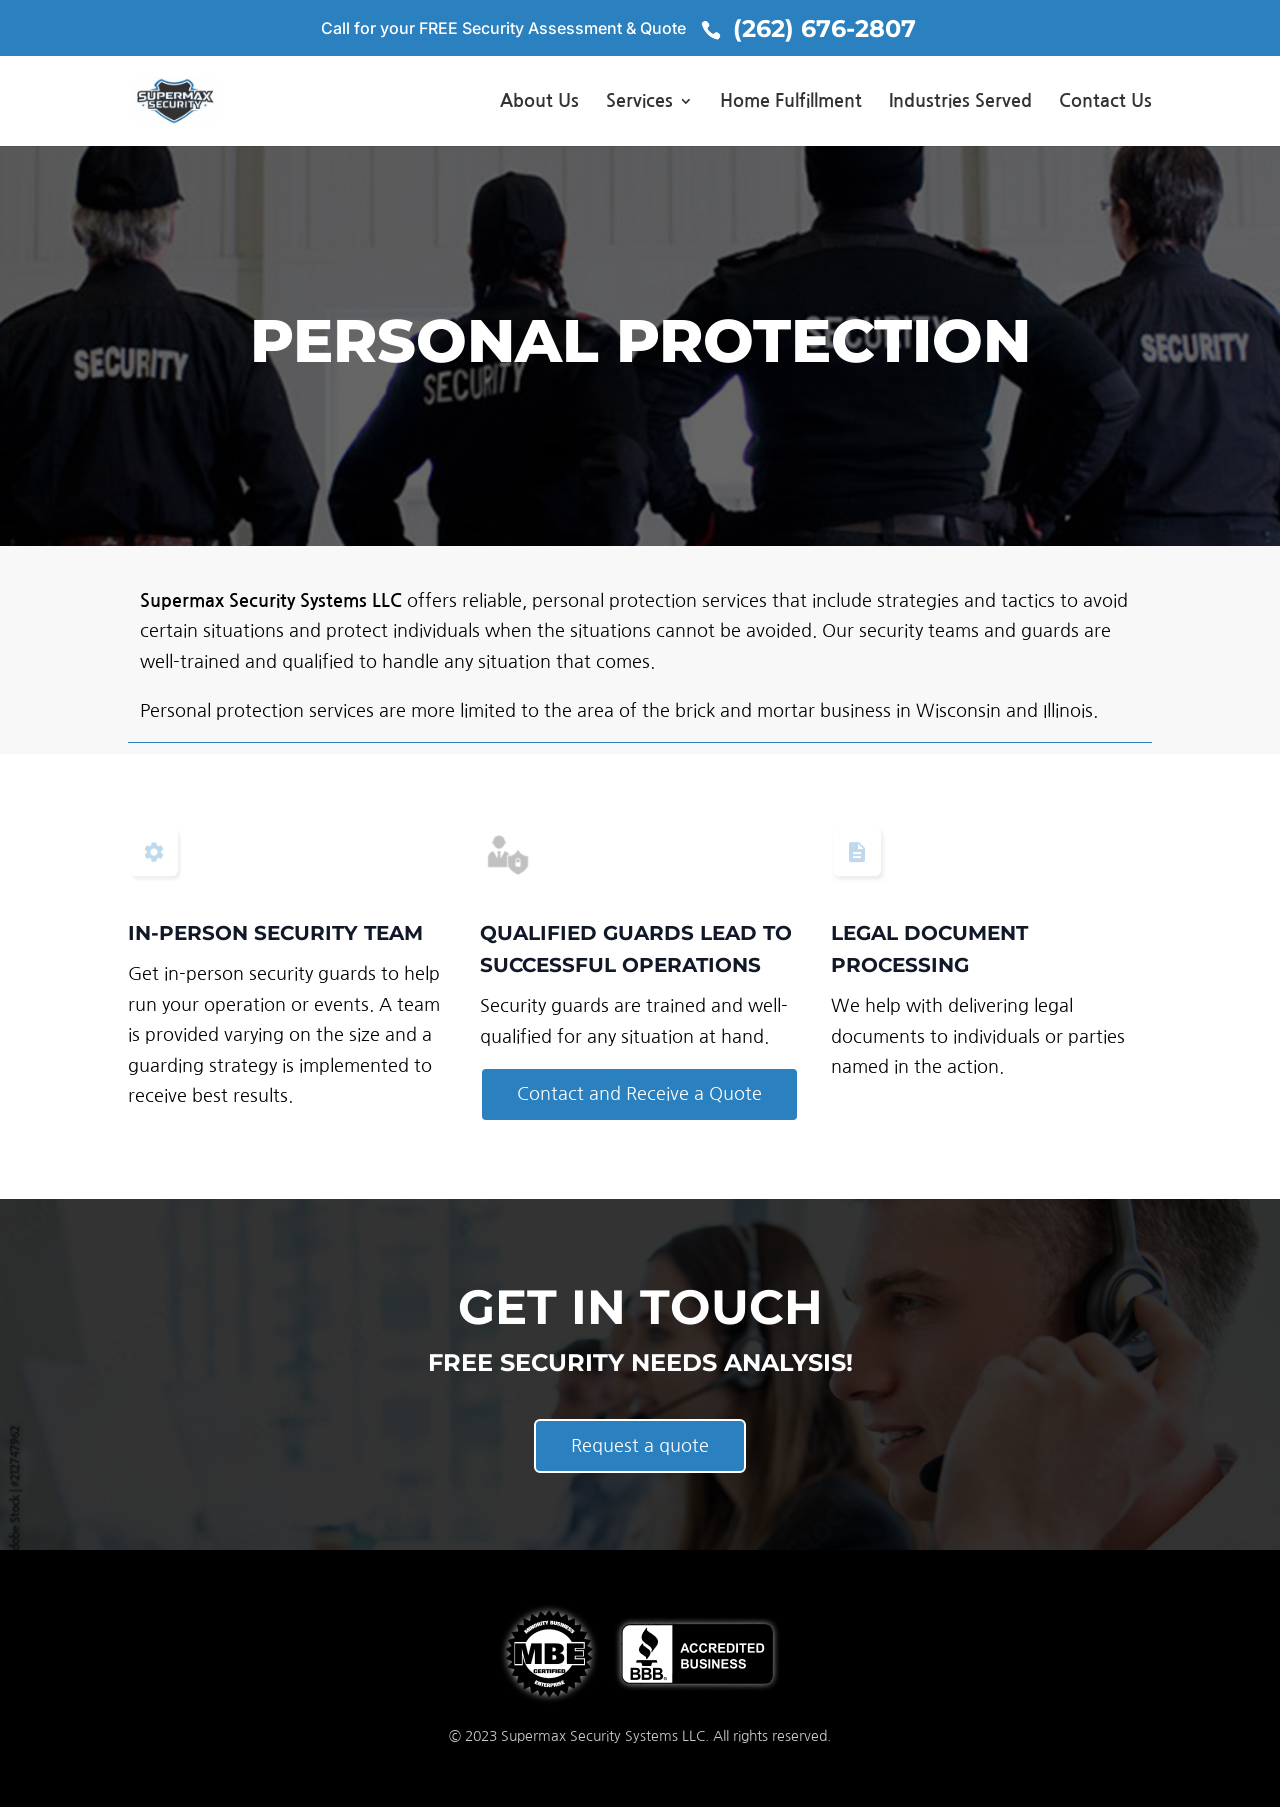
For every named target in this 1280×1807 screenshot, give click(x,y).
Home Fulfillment (791, 102)
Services (639, 102)
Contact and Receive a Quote (639, 1094)
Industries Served (960, 102)
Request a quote (640, 1446)
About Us (539, 102)
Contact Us (1105, 102)
